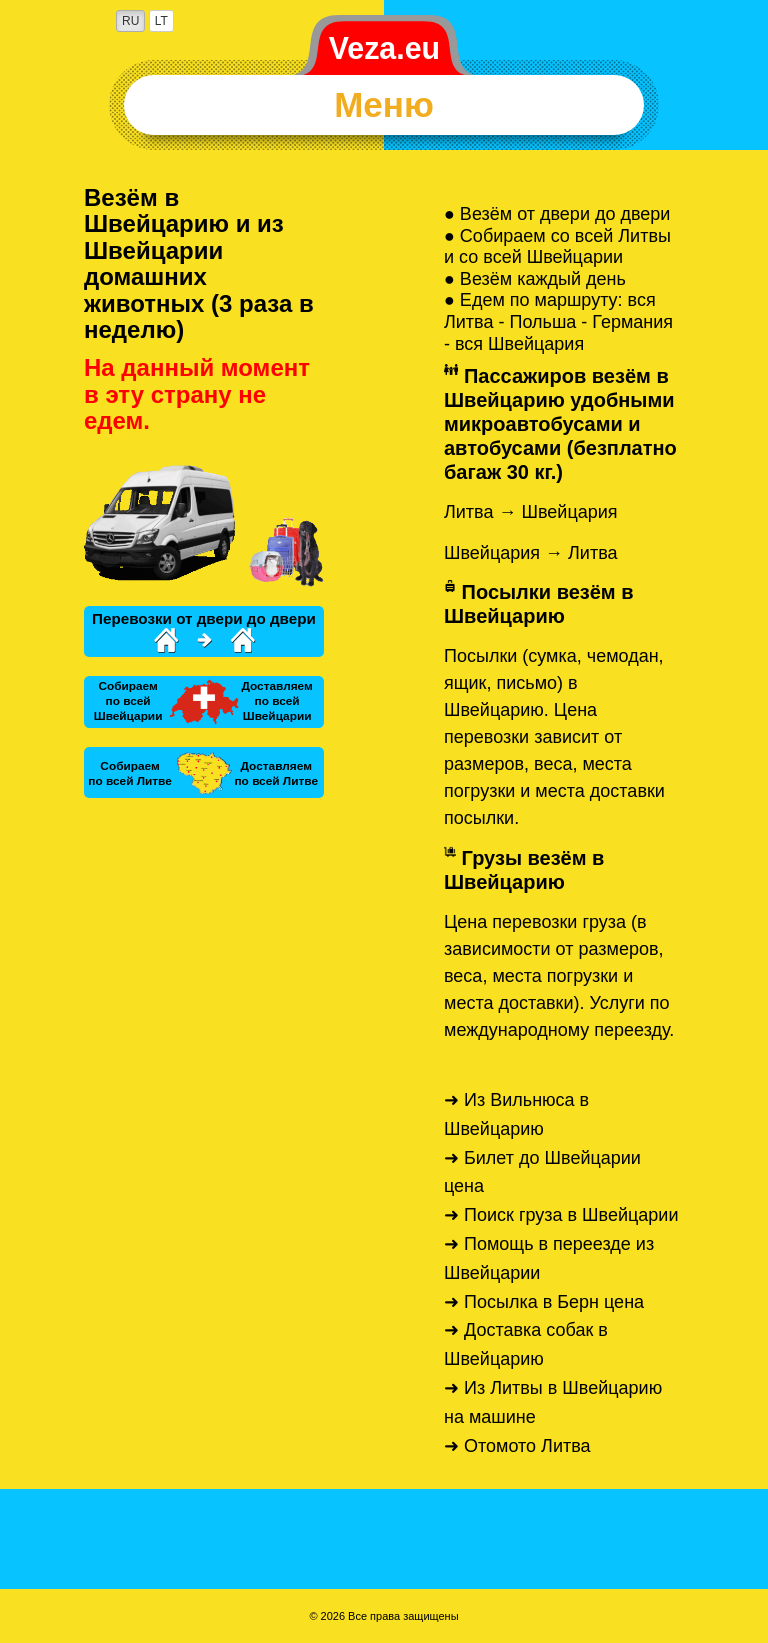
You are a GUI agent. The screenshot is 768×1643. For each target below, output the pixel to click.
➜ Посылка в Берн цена (544, 1302)
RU (130, 21)
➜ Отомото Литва (517, 1446)
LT (161, 21)
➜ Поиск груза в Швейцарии (561, 1215)
